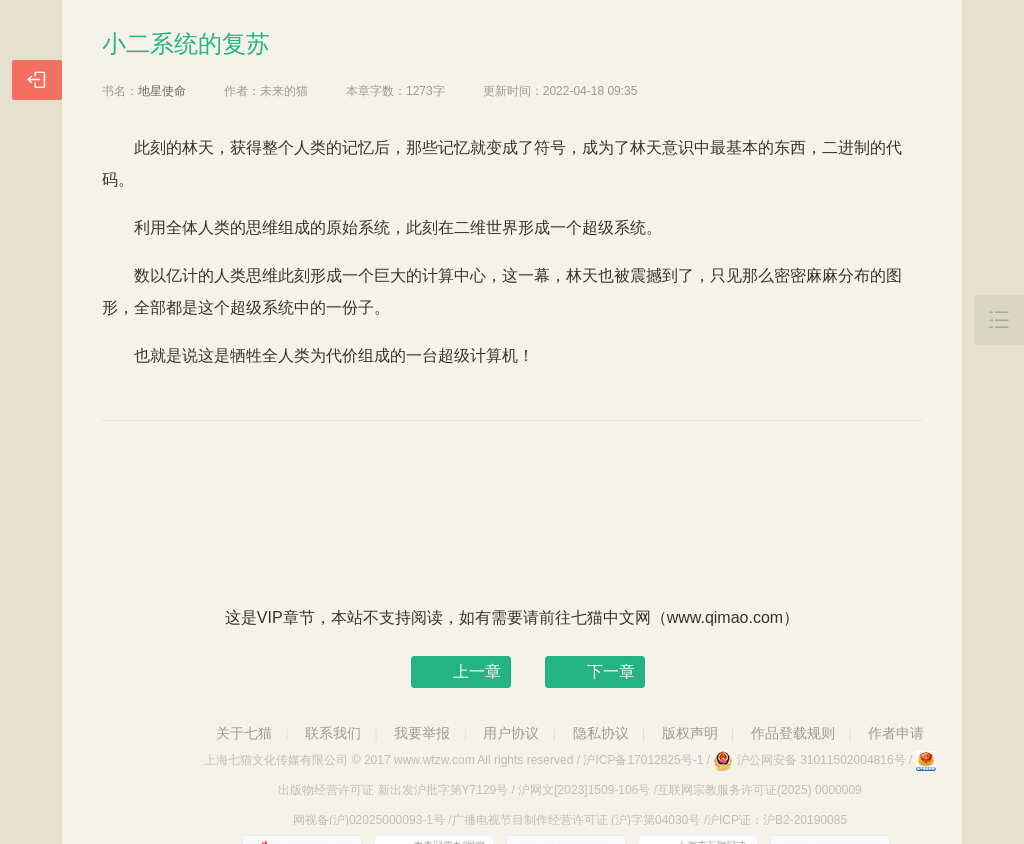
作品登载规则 (793, 733)
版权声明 (690, 733)
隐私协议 (601, 733)
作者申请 (896, 733)
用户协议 (511, 733)
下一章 (611, 671)
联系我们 (333, 733)
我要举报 (422, 733)
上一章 (477, 671)
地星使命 (162, 91)
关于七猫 (244, 733)
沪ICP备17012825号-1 (643, 760)
